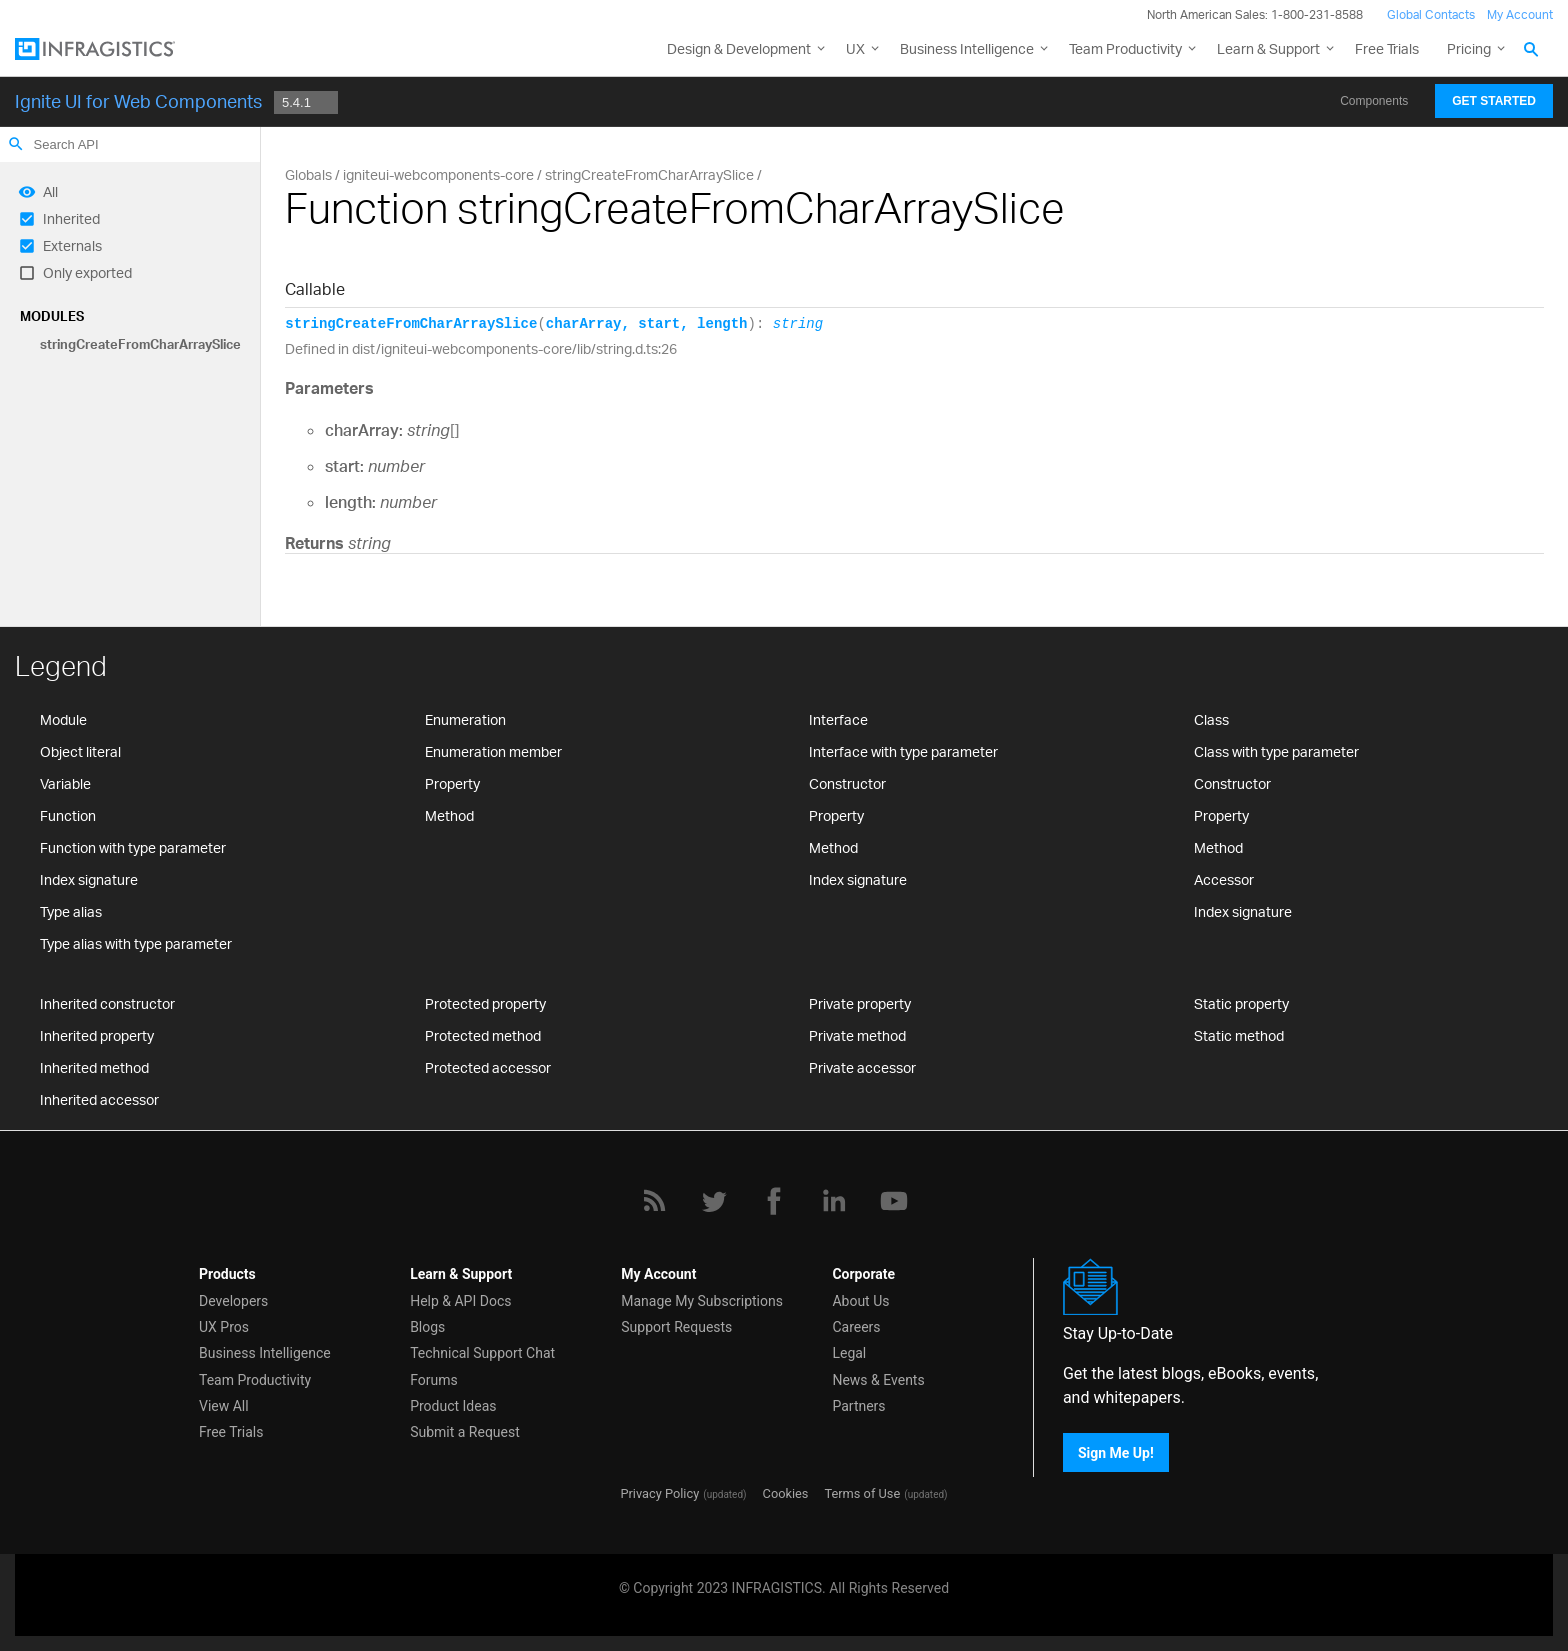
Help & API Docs (460, 1301)
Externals (72, 245)
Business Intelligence (967, 48)
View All (224, 1406)
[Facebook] (774, 1201)
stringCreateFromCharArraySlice (140, 344)
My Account (1520, 14)
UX (855, 48)
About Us (860, 1301)
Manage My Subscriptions (702, 1301)
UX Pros (224, 1327)
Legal (849, 1353)
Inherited (71, 218)
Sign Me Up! (1116, 1452)
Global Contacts (1431, 14)
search (16, 144)
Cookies (786, 1493)
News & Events (878, 1380)
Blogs (427, 1327)
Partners (858, 1406)
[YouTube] (894, 1201)
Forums (434, 1380)
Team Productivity (1125, 48)
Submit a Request (465, 1432)
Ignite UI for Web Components (138, 101)
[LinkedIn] (834, 1201)
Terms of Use (862, 1493)
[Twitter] (714, 1201)
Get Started (1494, 101)
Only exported (87, 272)
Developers (233, 1301)
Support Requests (676, 1327)
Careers (856, 1327)
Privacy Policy (659, 1493)
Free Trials (1387, 48)
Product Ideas (453, 1406)
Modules (52, 316)
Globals (308, 174)
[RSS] (654, 1201)
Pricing (1469, 48)
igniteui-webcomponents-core (438, 174)
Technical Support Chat (482, 1353)
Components (1374, 101)
